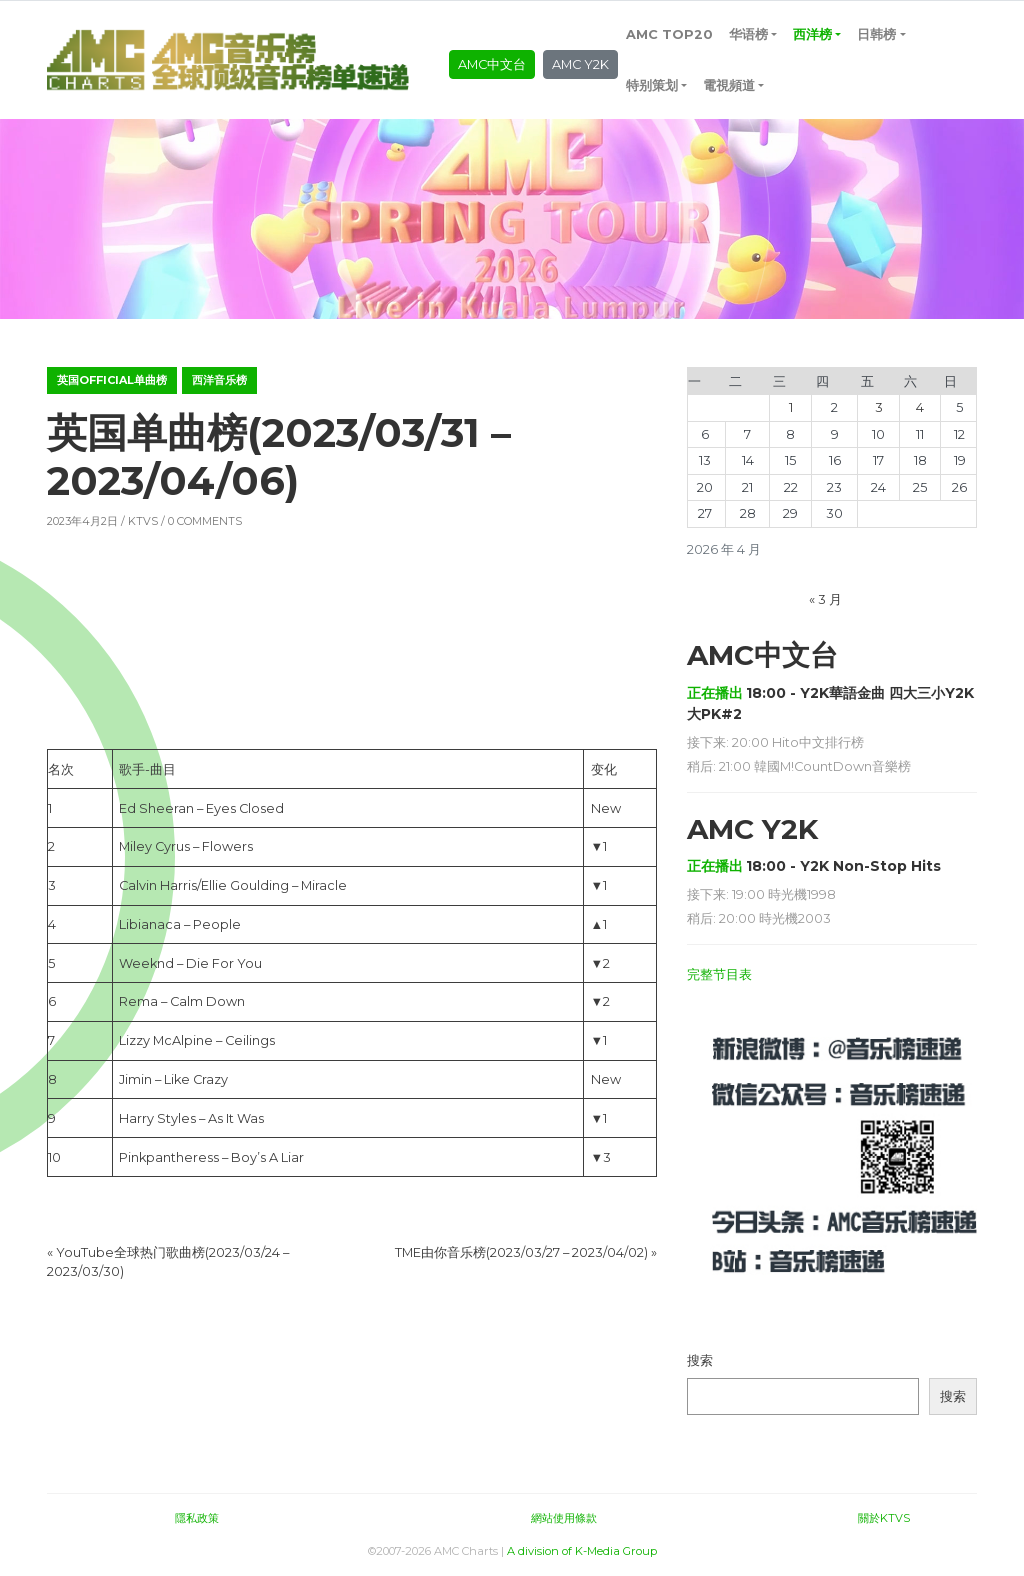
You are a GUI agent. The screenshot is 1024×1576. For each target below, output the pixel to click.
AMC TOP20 (669, 34)
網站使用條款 (564, 1518)
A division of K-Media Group (582, 1551)
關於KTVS (884, 1518)
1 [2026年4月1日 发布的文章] (791, 407)
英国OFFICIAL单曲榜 (112, 380)
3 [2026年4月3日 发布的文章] (879, 407)
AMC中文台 (492, 64)
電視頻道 (729, 85)
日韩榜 (876, 34)
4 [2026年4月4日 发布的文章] (920, 407)
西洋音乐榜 (219, 380)
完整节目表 (719, 974)
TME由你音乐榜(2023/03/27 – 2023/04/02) (521, 1252)
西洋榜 (812, 34)
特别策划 (652, 85)
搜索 (700, 1360)
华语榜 (748, 34)
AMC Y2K (580, 64)
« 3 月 (825, 599)
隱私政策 (197, 1518)
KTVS (143, 521)
